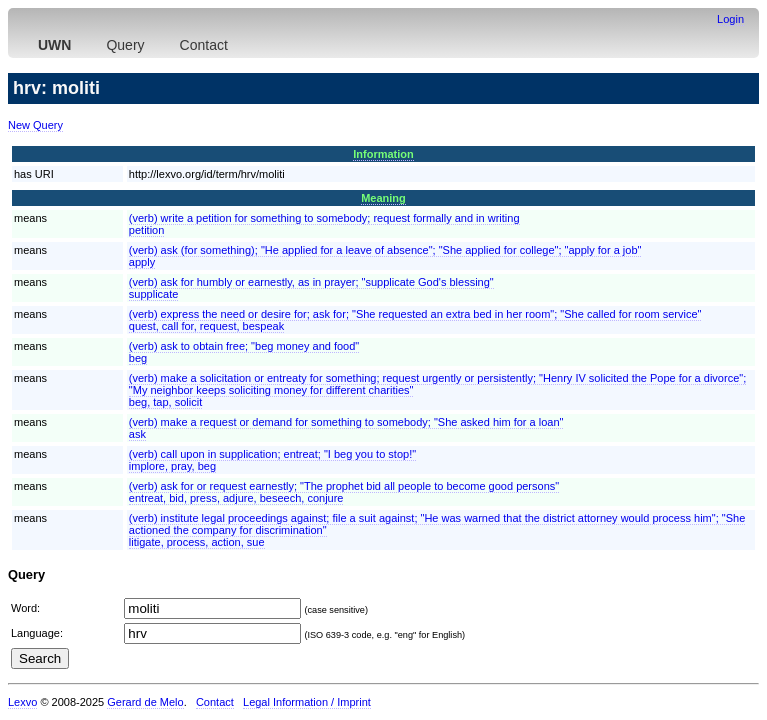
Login (730, 19)
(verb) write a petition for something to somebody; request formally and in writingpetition (324, 224)
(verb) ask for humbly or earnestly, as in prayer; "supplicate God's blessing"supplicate (311, 288)
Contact (204, 45)
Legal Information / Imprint (307, 702)
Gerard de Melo (145, 702)
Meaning (383, 198)
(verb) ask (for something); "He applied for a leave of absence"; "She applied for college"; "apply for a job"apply (385, 256)
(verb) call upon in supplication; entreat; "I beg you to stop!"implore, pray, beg (272, 460)
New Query (35, 125)
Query (125, 45)
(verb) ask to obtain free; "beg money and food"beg (244, 352)
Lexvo (22, 702)
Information (383, 154)
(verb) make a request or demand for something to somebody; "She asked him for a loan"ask (346, 428)
